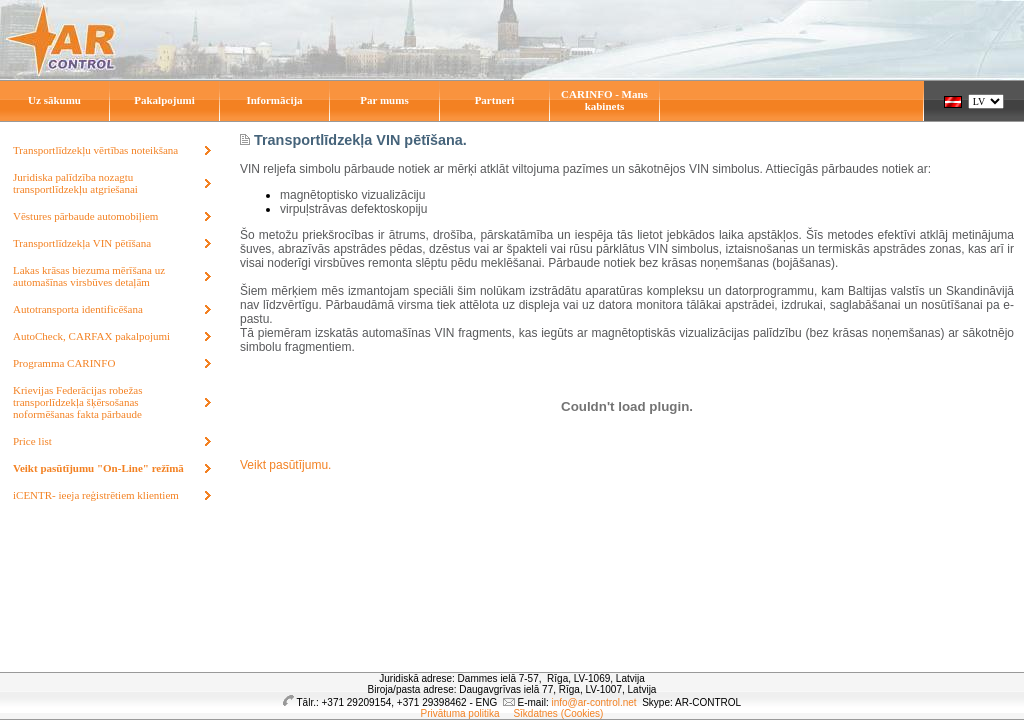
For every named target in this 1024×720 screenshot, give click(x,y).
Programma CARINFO (64, 363)
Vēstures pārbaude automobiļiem (85, 216)
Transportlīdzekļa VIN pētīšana (82, 243)
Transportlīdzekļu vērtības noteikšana (95, 150)
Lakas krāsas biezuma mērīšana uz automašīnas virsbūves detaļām (89, 276)
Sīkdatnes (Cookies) (558, 713)
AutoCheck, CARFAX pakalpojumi (91, 336)
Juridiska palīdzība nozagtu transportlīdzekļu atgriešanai (75, 183)
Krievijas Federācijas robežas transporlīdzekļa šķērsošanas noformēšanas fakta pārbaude (78, 402)
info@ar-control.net (593, 702)
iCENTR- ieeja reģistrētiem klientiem (96, 495)
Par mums (384, 100)
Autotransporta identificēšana (78, 309)
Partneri (495, 100)
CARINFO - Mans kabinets (604, 100)
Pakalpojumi (164, 100)
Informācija (274, 100)
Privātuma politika (460, 713)
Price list (32, 441)
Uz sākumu (54, 100)
